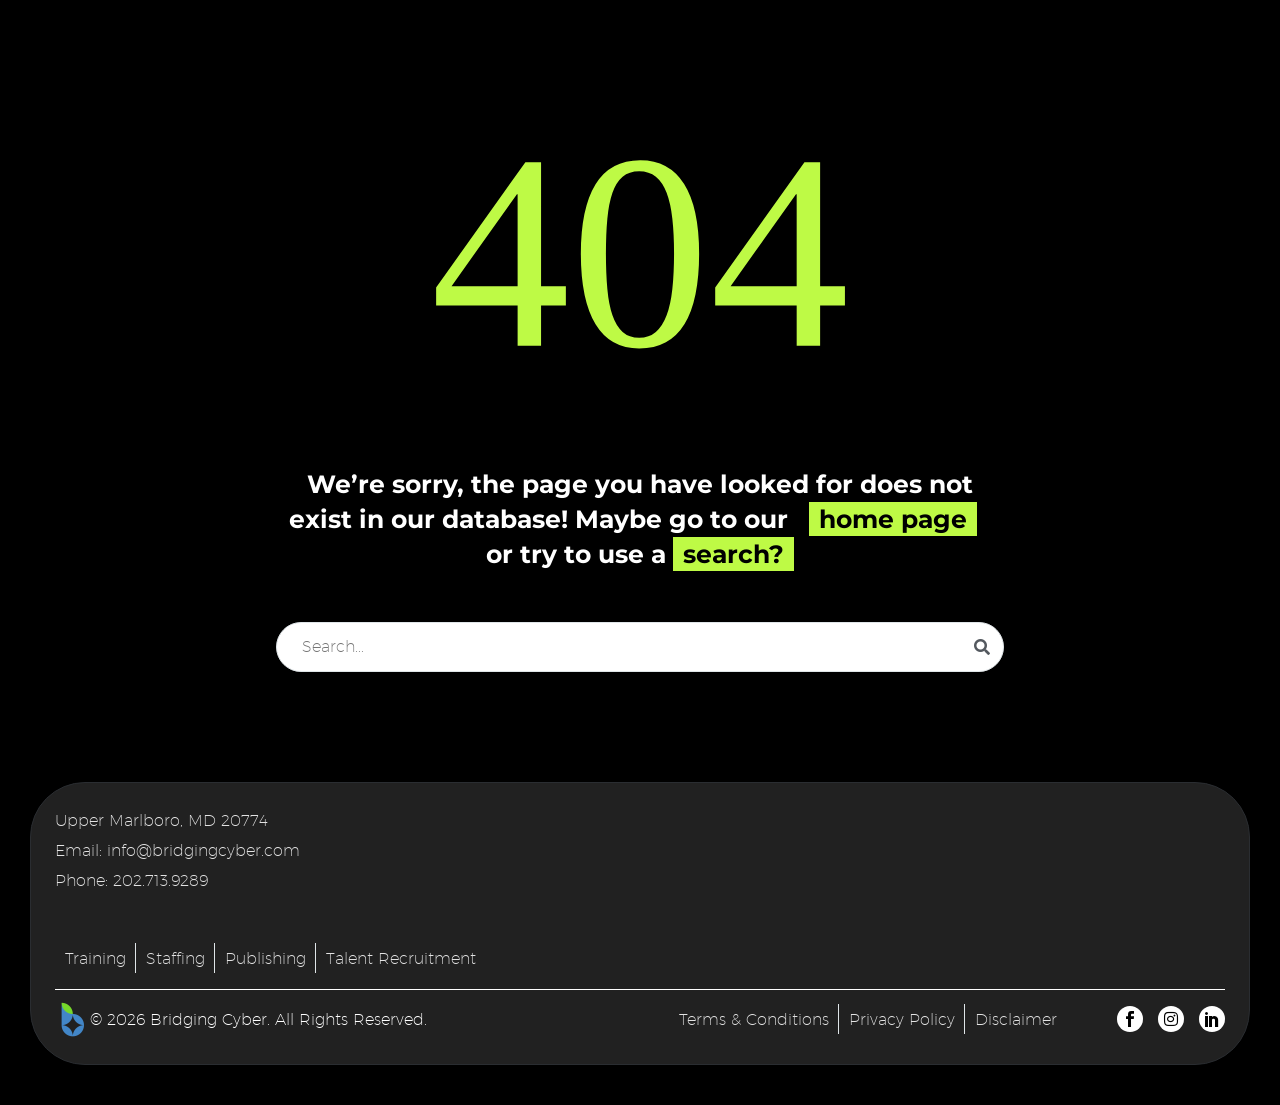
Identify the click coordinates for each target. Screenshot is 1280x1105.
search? (733, 554)
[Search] (640, 647)
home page (893, 519)
